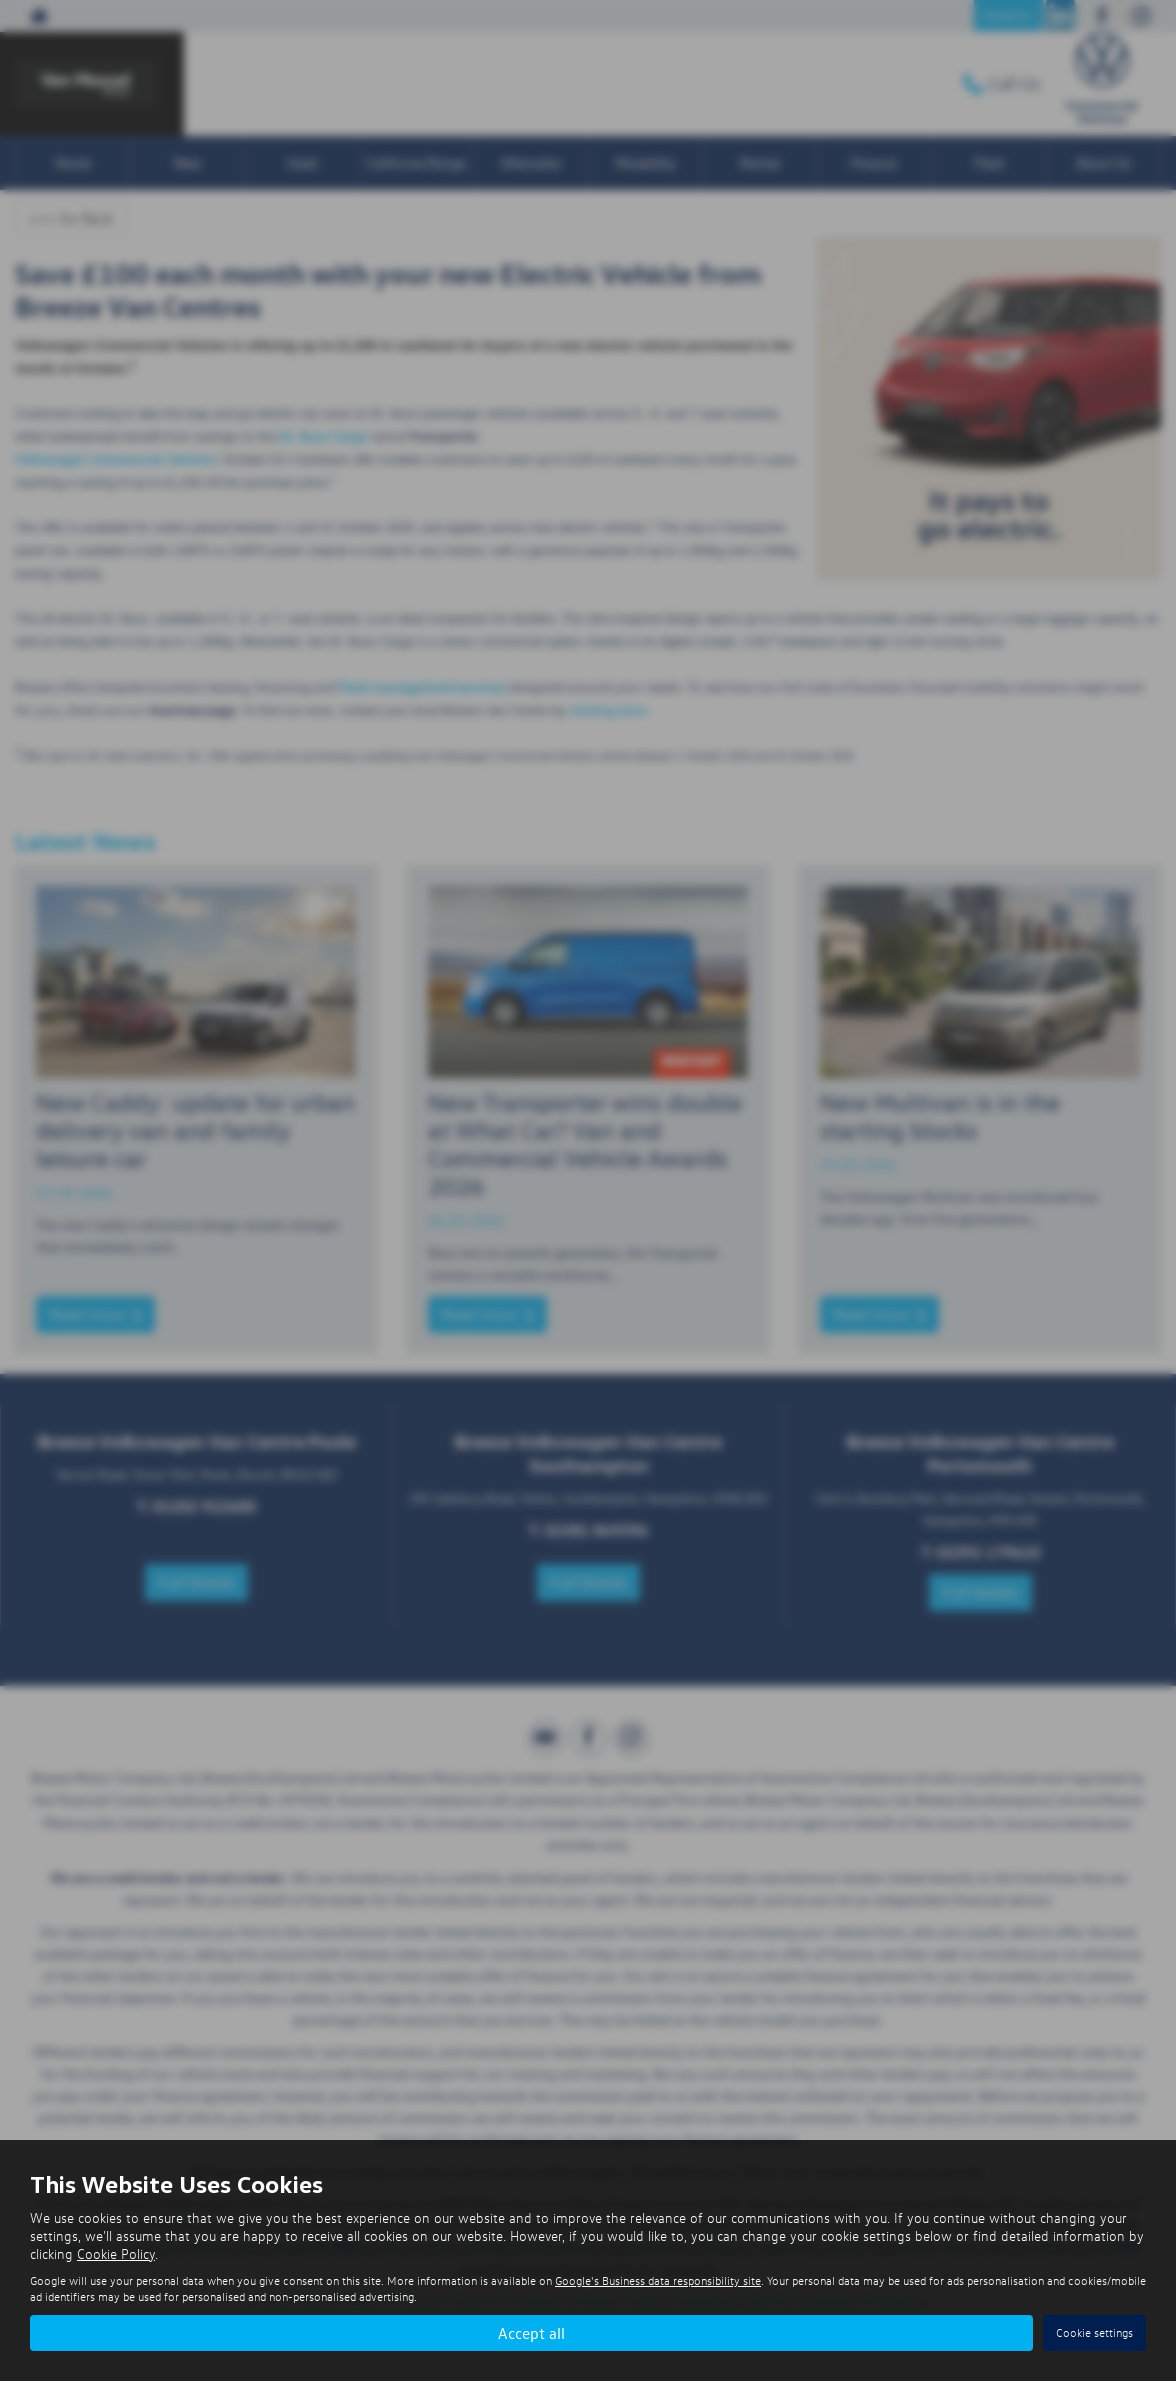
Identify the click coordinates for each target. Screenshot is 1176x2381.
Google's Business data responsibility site (658, 2280)
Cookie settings (1094, 2332)
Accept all (531, 2332)
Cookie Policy (116, 2253)
